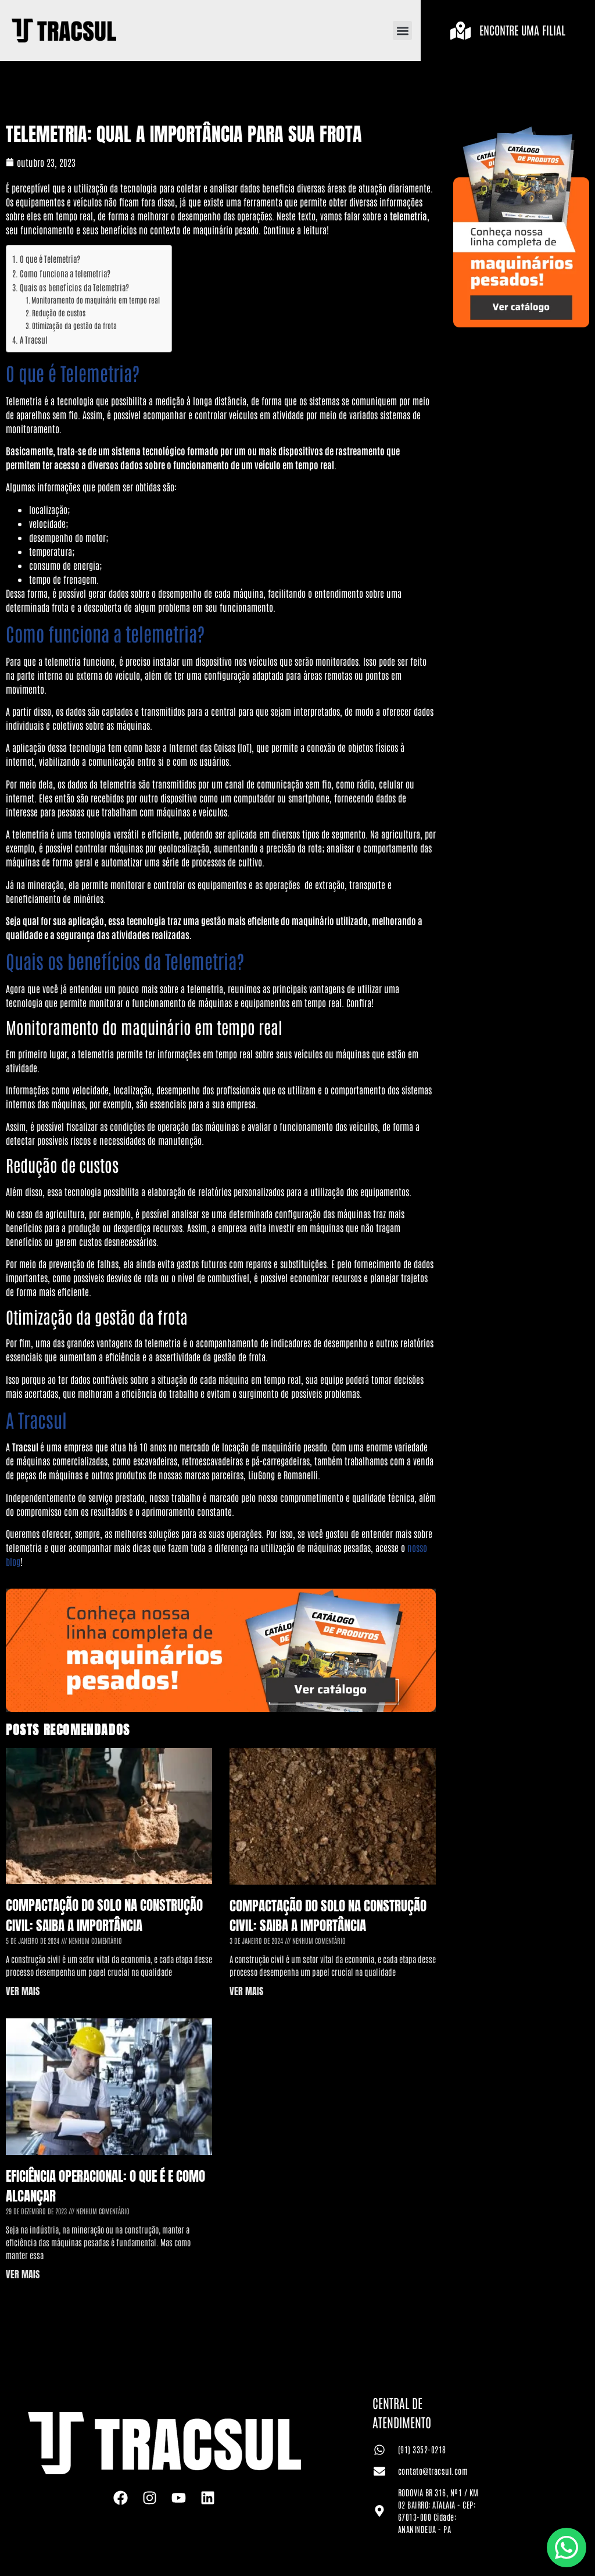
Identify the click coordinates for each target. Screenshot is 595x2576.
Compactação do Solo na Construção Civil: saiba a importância (104, 1915)
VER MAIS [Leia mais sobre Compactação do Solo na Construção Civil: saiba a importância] (23, 1991)
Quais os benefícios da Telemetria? (74, 286)
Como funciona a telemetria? (65, 273)
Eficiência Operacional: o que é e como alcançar (105, 2186)
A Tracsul (34, 339)
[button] (402, 30)
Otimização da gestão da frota (74, 325)
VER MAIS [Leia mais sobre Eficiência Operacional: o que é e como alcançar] (23, 2274)
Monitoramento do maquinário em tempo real (95, 300)
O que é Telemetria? (50, 258)
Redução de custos (58, 312)
